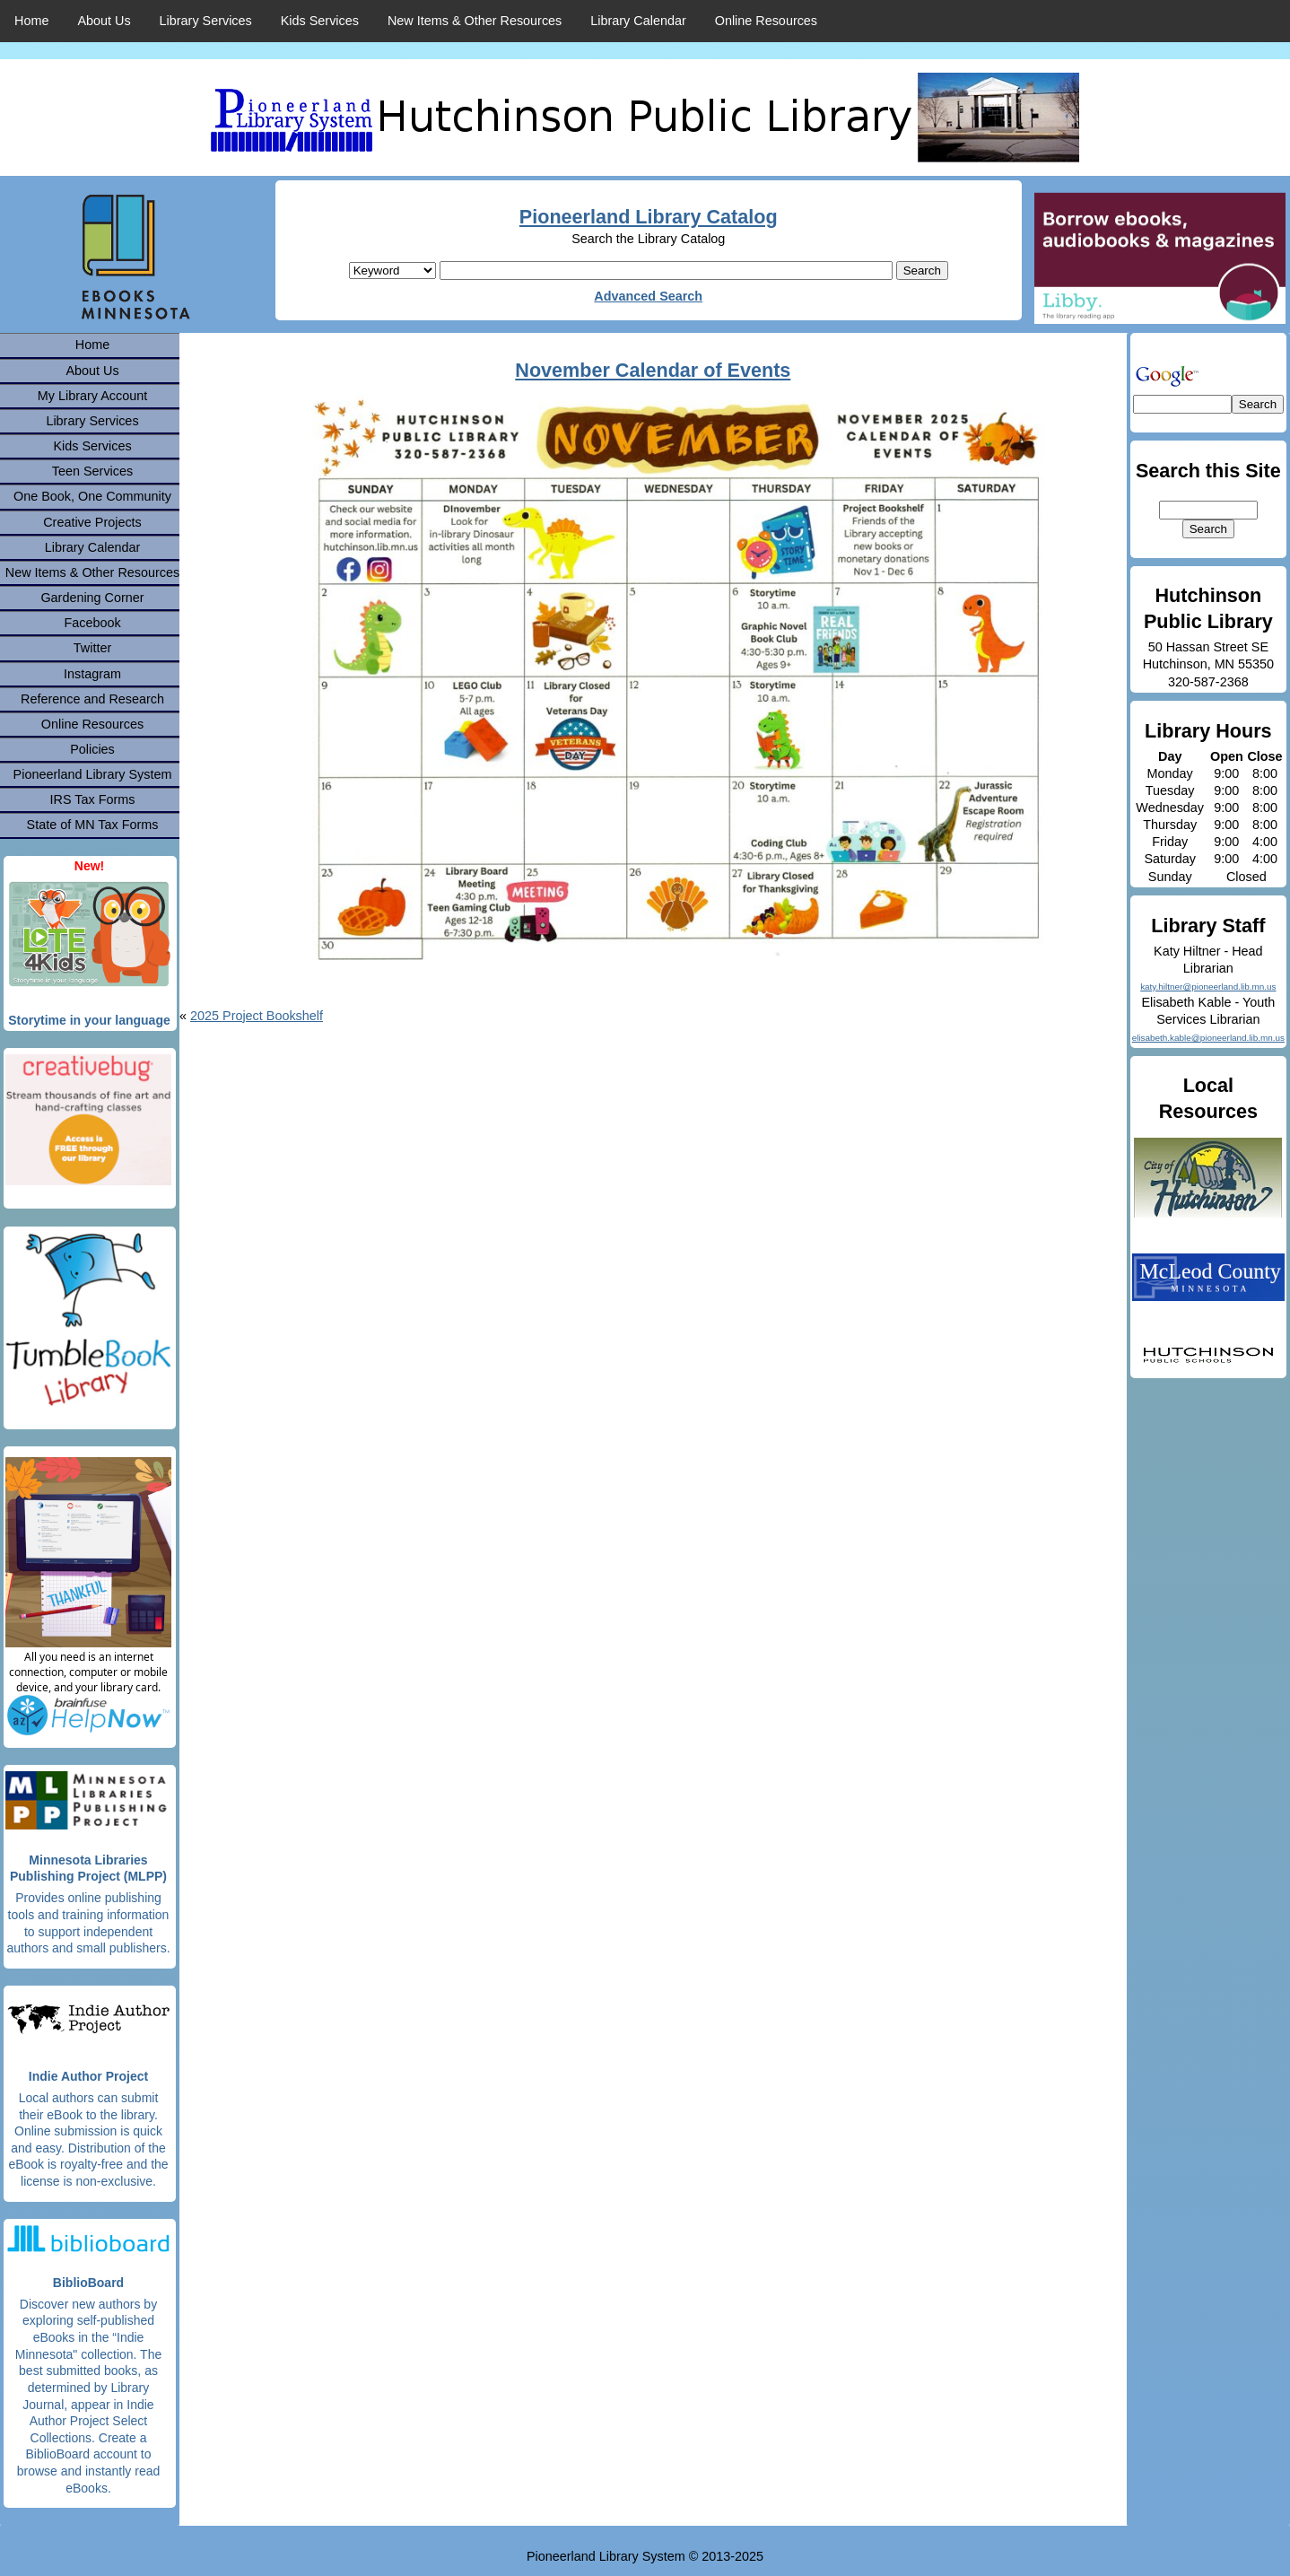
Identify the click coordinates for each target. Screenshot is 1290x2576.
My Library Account (92, 396)
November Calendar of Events (652, 370)
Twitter (92, 648)
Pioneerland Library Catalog (648, 216)
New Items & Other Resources (475, 20)
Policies (92, 749)
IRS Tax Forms (92, 799)
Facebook (92, 623)
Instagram (92, 674)
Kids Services (320, 20)
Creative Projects (92, 522)
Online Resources (766, 20)
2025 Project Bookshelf (256, 1016)
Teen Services (92, 471)
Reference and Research (92, 699)
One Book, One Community (92, 496)
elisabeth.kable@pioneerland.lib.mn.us (1208, 1038)
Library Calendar (637, 20)
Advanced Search (648, 296)
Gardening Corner (92, 597)
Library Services (206, 20)
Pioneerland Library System (92, 774)
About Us (103, 20)
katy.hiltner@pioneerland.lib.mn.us (1208, 986)
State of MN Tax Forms (93, 824)
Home (31, 20)
